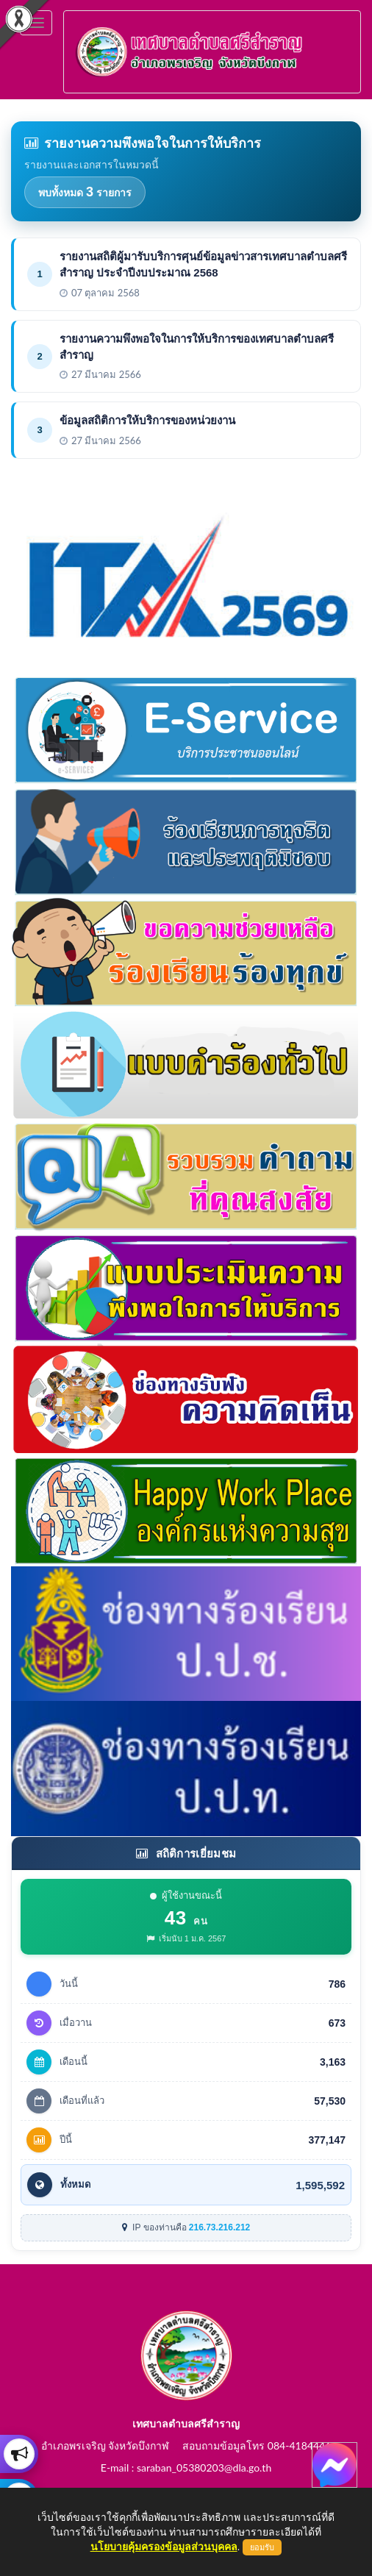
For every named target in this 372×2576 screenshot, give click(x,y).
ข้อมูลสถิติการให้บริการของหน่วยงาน (147, 420)
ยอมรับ (262, 2547)
